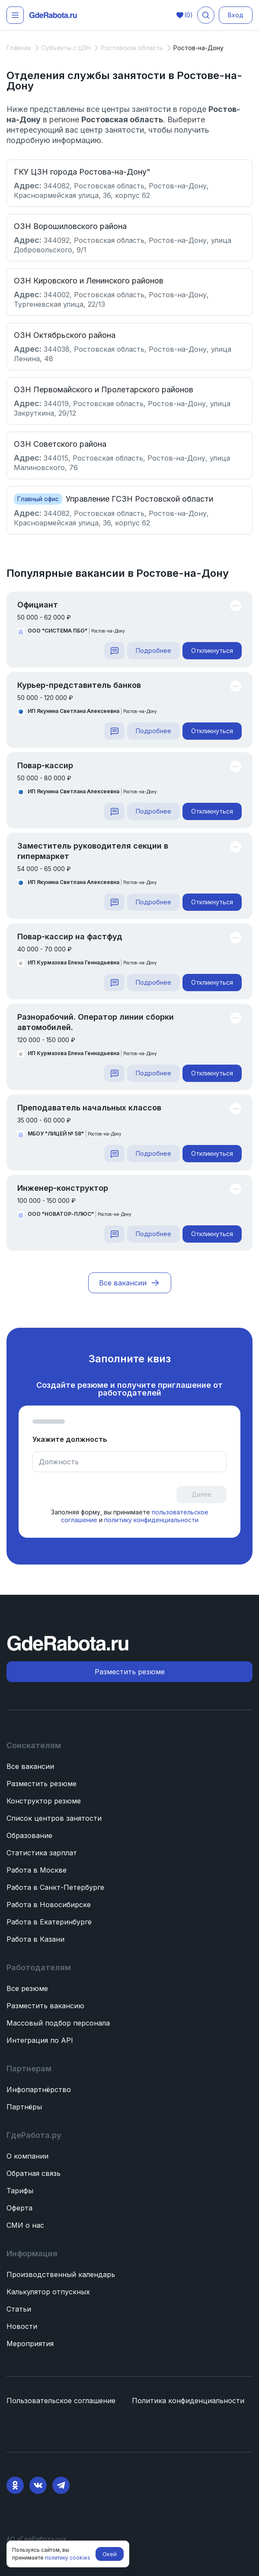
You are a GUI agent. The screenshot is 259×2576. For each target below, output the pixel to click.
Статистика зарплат (41, 1852)
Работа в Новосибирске (48, 1904)
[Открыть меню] (15, 15)
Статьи (18, 2309)
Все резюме (27, 1988)
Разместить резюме (41, 1783)
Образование (29, 1835)
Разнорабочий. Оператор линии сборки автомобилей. (95, 1022)
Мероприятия (30, 2343)
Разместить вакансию (45, 2005)
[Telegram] (61, 2485)
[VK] (38, 2485)
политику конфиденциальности (150, 1519)
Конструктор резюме (43, 1801)
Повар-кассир (45, 765)
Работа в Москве (36, 1870)
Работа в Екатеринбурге (49, 1922)
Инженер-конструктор (62, 1188)
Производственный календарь (60, 2274)
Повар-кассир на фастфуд (69, 936)
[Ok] (15, 2485)
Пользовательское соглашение (60, 2400)
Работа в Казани (35, 1939)
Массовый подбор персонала (58, 2023)
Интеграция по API (39, 2040)
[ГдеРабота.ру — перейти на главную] (53, 15)
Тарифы (19, 2190)
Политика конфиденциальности (188, 2400)
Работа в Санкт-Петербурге (55, 1887)
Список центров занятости (54, 1818)
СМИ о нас (25, 2225)
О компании (27, 2156)
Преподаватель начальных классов (89, 1107)
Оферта (19, 2208)
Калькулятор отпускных (48, 2291)
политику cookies (67, 2557)
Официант (37, 604)
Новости (21, 2326)
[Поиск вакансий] (205, 15)
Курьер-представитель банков (79, 685)
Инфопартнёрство (38, 2089)
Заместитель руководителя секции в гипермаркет (92, 851)
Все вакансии (30, 1766)
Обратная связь (33, 2173)
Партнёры (24, 2106)
